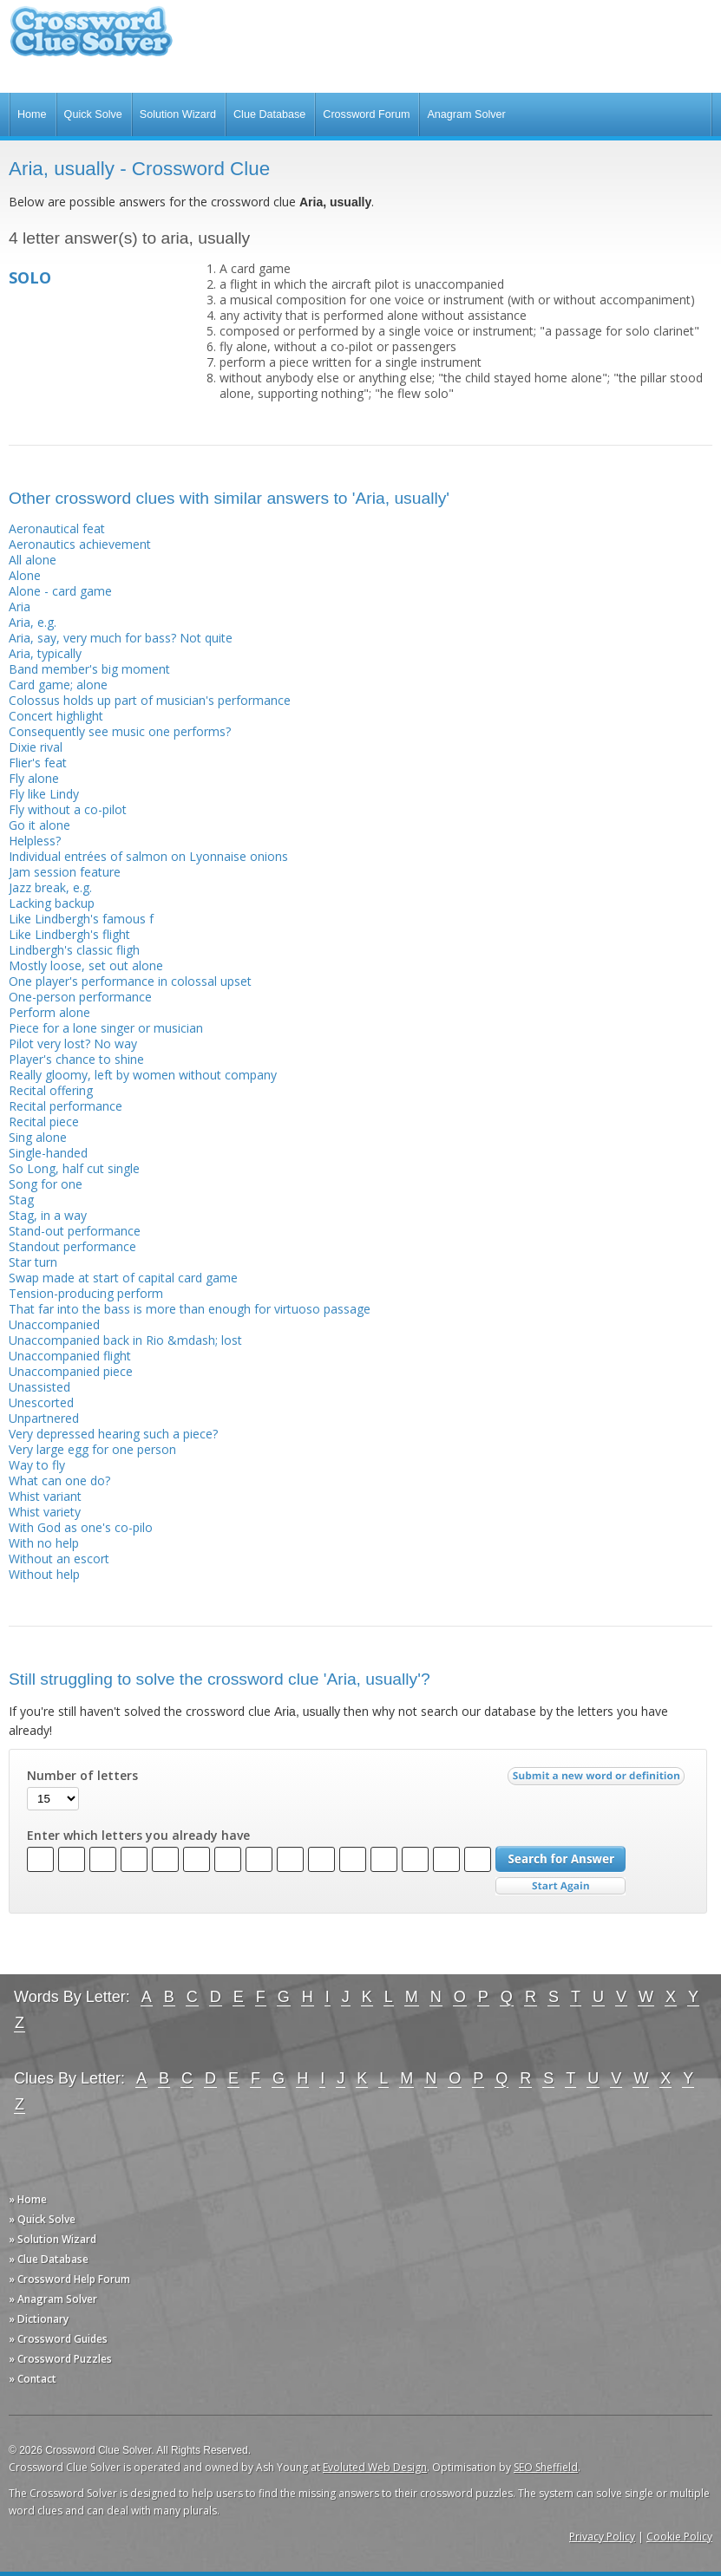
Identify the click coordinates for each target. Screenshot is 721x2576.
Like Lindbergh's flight (69, 934)
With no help (44, 1543)
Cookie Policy (679, 2536)
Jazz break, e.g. (50, 887)
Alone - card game (60, 591)
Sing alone (38, 1137)
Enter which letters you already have (138, 1835)
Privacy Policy (602, 2536)
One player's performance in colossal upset (130, 981)
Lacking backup (52, 903)
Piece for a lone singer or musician (106, 1028)
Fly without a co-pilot (68, 809)
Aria (19, 606)
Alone (25, 575)
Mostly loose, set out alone (86, 965)
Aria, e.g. (32, 622)
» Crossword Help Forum (69, 2279)
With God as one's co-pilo (81, 1527)
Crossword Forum (366, 114)
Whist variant (45, 1496)
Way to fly (37, 1465)
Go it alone (39, 825)
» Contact (32, 2378)
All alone (32, 559)
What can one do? (59, 1480)
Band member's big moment (89, 669)
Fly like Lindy (44, 794)
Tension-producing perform (86, 1293)
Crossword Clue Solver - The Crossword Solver (91, 39)
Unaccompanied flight (70, 1355)
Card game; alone (58, 684)
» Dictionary (39, 2319)
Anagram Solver (466, 114)
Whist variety (45, 1511)
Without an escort (59, 1558)
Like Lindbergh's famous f (81, 918)
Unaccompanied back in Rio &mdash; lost (125, 1340)
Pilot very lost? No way (73, 1043)
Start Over (560, 1886)
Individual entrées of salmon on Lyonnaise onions (148, 856)
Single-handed (48, 1153)
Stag (21, 1199)
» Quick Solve (42, 2219)
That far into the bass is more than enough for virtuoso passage (189, 1309)
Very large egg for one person (92, 1449)
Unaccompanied (54, 1324)
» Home (28, 2199)
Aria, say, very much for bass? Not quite (121, 637)
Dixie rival (35, 747)
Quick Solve (93, 114)
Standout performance (72, 1246)
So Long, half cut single (74, 1168)
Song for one (45, 1184)
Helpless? (35, 840)
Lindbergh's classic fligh (74, 950)
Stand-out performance (75, 1231)
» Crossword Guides (58, 2338)
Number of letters (82, 1776)
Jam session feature (65, 872)
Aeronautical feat (57, 528)
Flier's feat (38, 762)
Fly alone (34, 778)
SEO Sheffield (546, 2467)
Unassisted (39, 1387)
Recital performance (65, 1106)
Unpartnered (44, 1418)
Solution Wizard (178, 114)
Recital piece (44, 1121)
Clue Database (269, 114)
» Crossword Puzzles (60, 2358)
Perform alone (49, 1012)
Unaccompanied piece (71, 1371)
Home (32, 114)
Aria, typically (45, 653)
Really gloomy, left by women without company (143, 1074)
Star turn (33, 1262)
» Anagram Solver (53, 2299)
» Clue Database (48, 2259)
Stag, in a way (48, 1215)
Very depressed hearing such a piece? (113, 1433)
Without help (44, 1574)
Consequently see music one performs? (120, 731)
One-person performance (80, 996)
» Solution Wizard (52, 2239)
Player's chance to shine (76, 1059)
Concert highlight (56, 716)
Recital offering (51, 1090)
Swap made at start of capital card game (123, 1277)
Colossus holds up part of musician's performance (150, 700)
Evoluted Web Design (375, 2467)
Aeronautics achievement (80, 544)
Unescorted (41, 1402)
